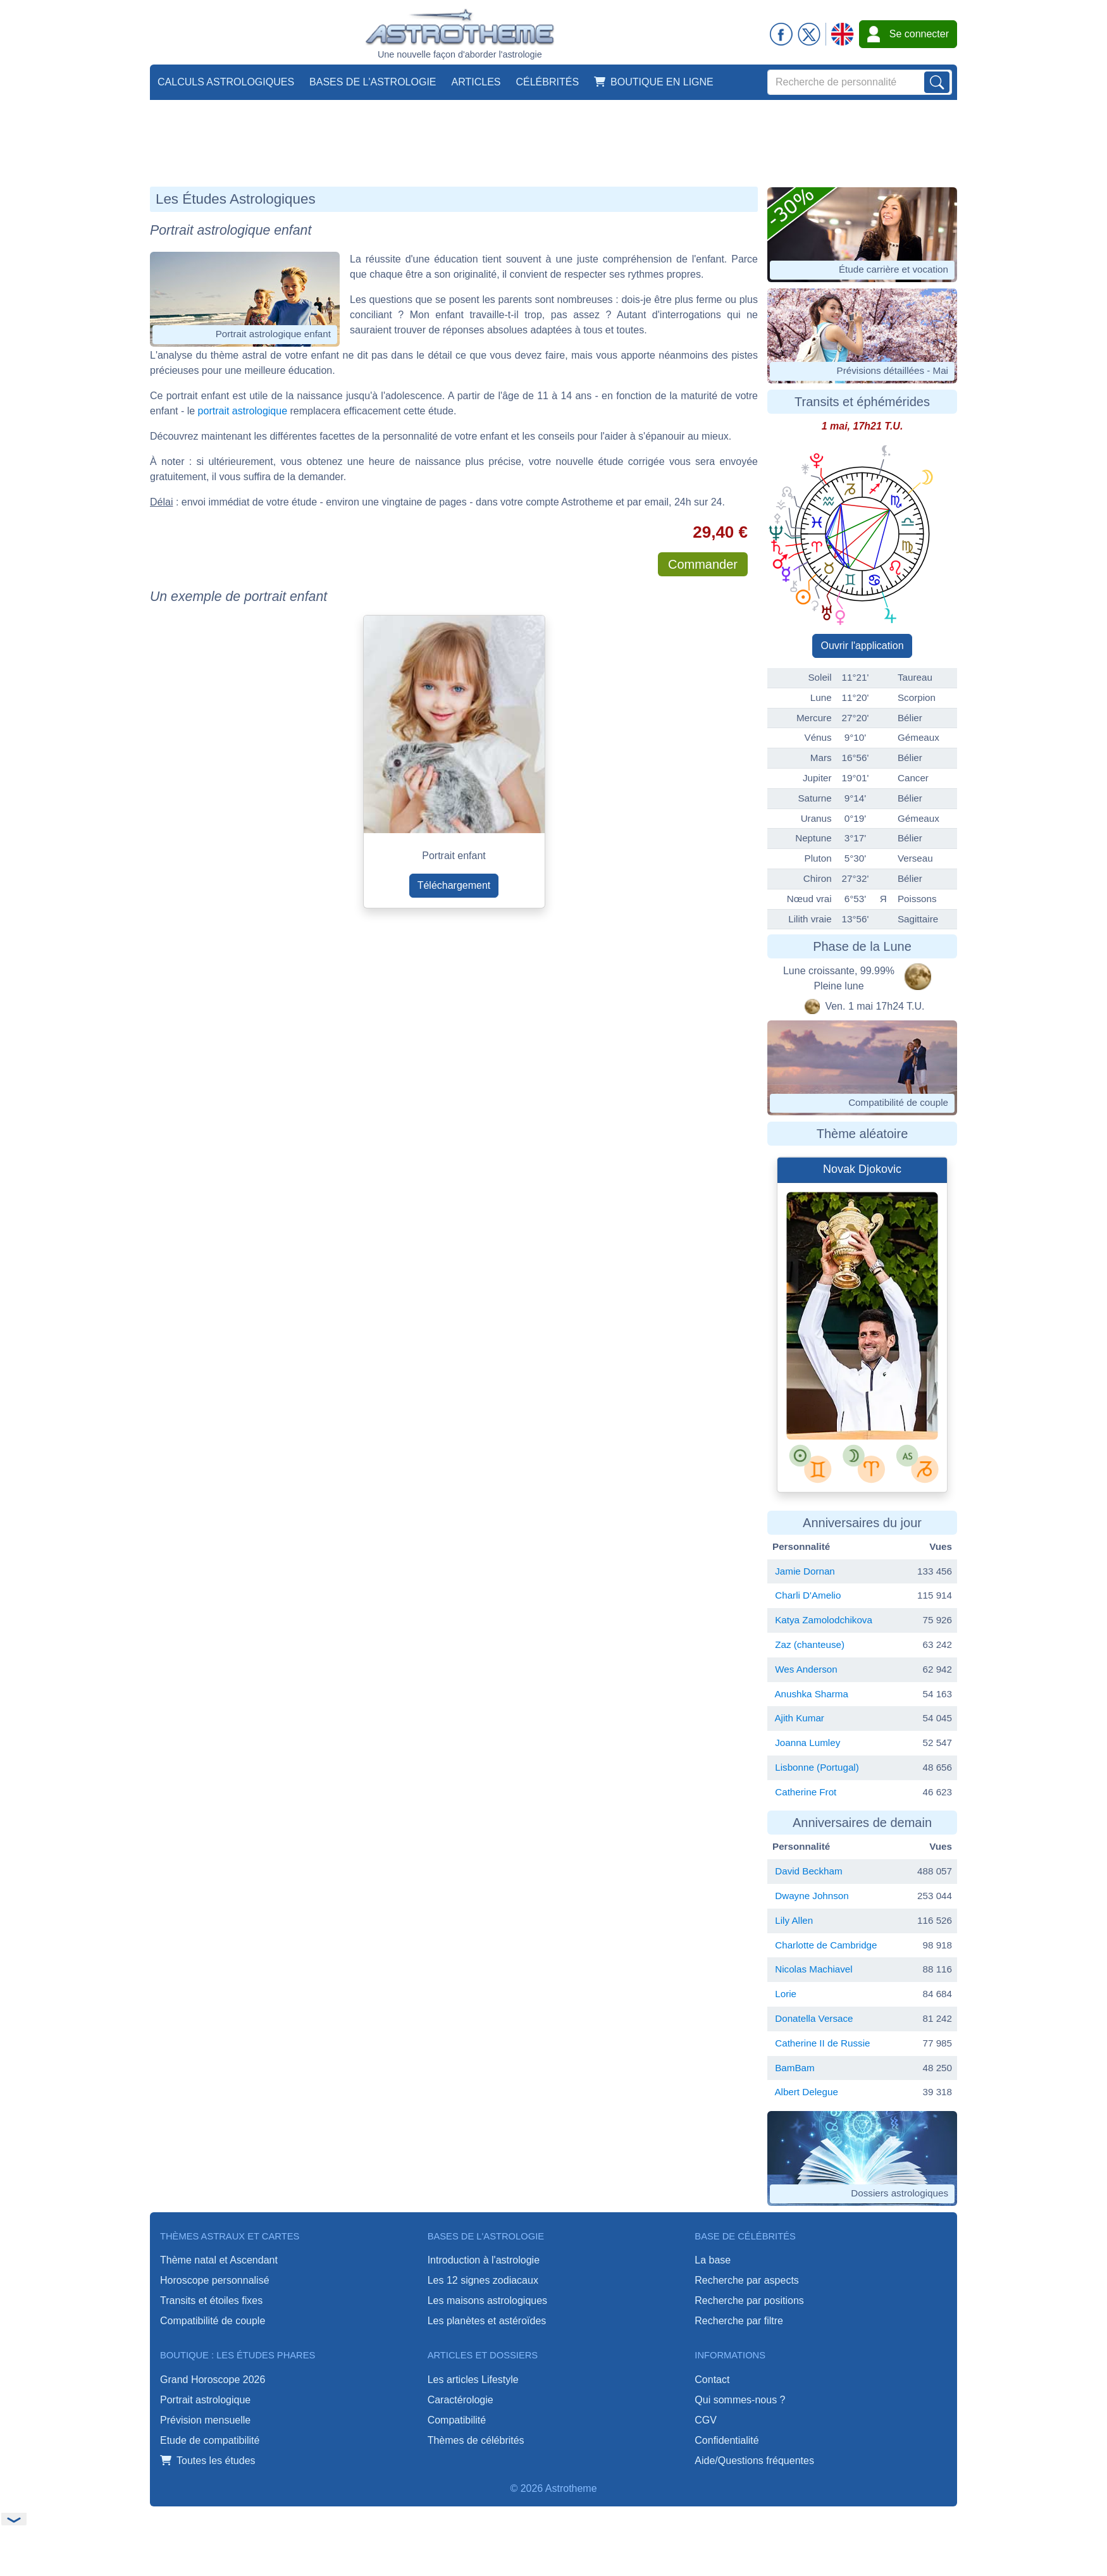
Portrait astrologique (205, 2399)
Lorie (785, 1993)
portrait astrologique (242, 411)
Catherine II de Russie (822, 2043)
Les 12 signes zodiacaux (483, 2280)
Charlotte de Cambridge (826, 1945)
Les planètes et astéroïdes (487, 2320)
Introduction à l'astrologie (484, 2260)
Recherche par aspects (747, 2280)
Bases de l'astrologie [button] (372, 82)
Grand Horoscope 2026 (212, 2379)
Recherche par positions (749, 2300)
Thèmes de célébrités (476, 2440)
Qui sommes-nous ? (740, 2399)
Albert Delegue (806, 2091)
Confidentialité (726, 2440)
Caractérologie (460, 2399)
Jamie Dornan (805, 1571)
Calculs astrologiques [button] (226, 82)
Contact (712, 2379)
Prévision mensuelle (205, 2420)
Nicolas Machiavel (813, 1969)
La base (713, 2260)
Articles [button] (476, 82)
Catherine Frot (805, 1791)
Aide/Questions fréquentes (754, 2460)
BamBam (794, 2067)
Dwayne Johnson (812, 1895)
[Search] (859, 82)
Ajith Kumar (799, 1717)
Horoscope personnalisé (214, 2280)
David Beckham (808, 1871)
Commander (703, 564)
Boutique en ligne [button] (654, 82)
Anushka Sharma (811, 1693)
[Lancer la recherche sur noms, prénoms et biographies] (936, 82)
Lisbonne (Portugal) (817, 1767)
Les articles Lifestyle (473, 2379)
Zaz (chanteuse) (809, 1644)
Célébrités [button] (547, 82)
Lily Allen (794, 1920)
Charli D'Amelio (808, 1595)
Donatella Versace (814, 2018)
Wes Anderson (806, 1669)
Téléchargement (454, 885)
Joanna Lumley (807, 1742)
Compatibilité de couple (212, 2320)
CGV (706, 2420)
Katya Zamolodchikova (823, 1619)
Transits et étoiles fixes (211, 2300)
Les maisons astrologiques (487, 2300)
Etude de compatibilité (209, 2440)
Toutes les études (208, 2460)
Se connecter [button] (908, 34)
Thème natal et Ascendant (219, 2260)
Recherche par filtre (739, 2320)
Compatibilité (457, 2420)
